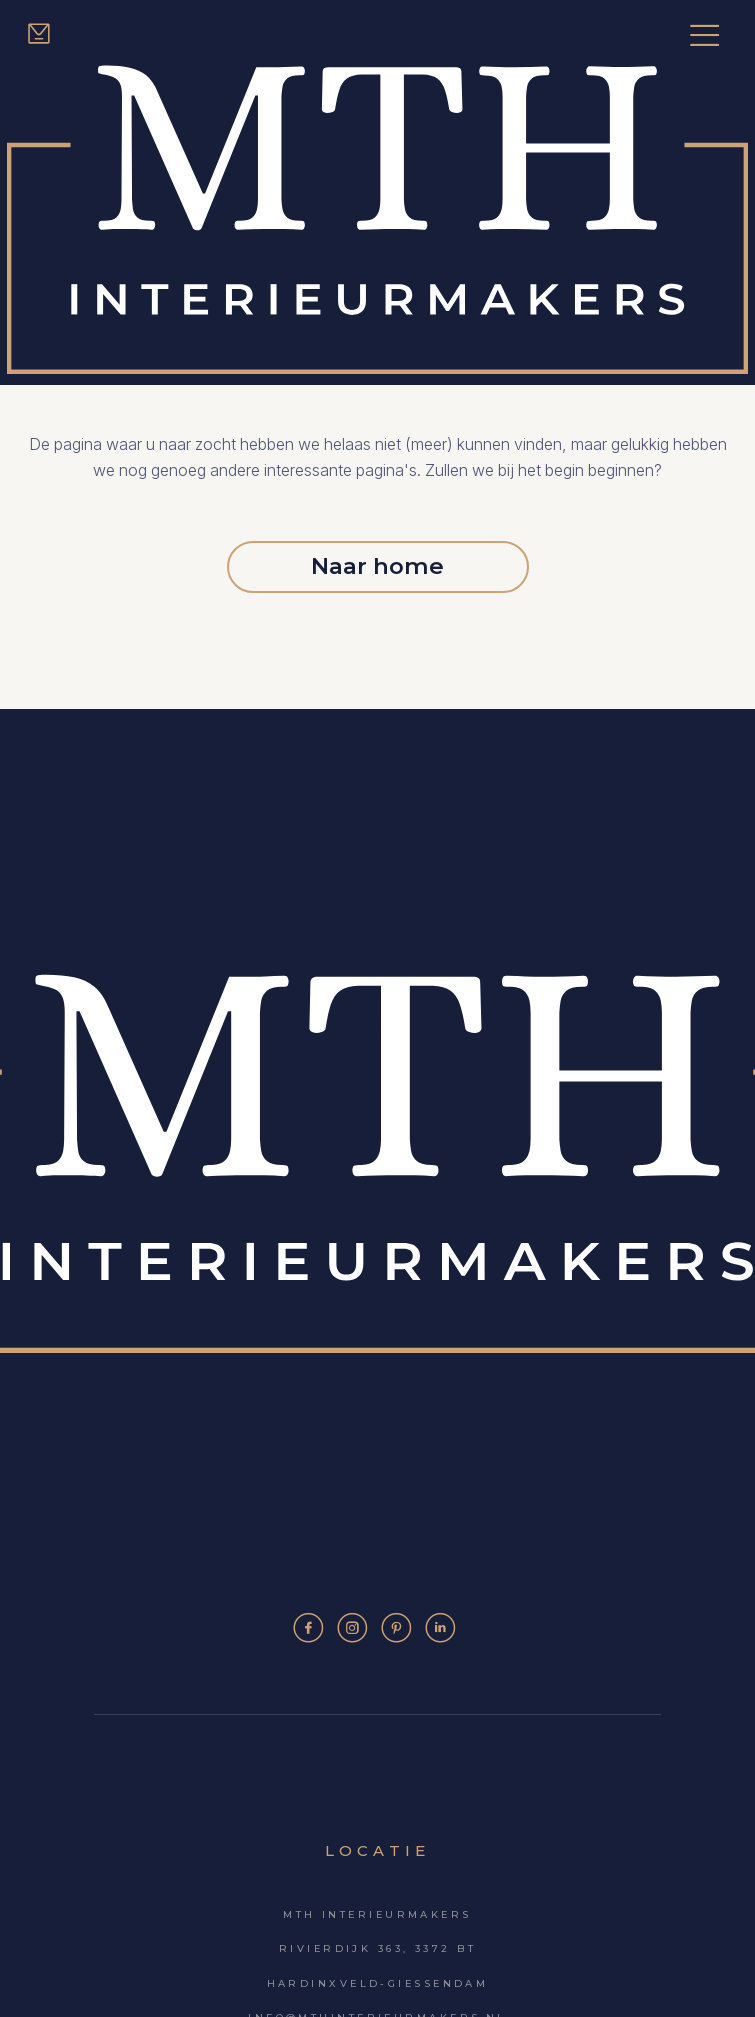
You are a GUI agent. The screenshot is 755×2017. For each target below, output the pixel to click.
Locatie (377, 1851)
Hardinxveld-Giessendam (378, 1983)
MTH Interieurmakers (377, 1914)
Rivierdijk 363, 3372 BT (377, 1948)
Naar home (377, 566)
